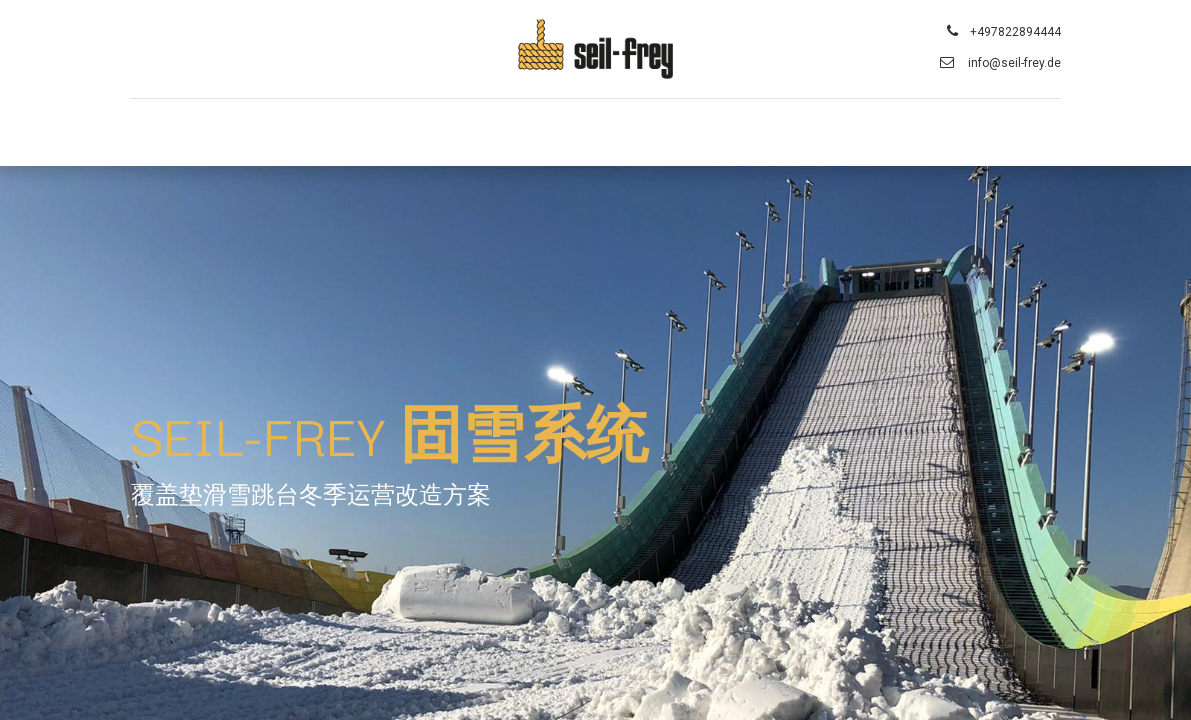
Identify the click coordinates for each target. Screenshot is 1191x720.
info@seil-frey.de (1013, 63)
